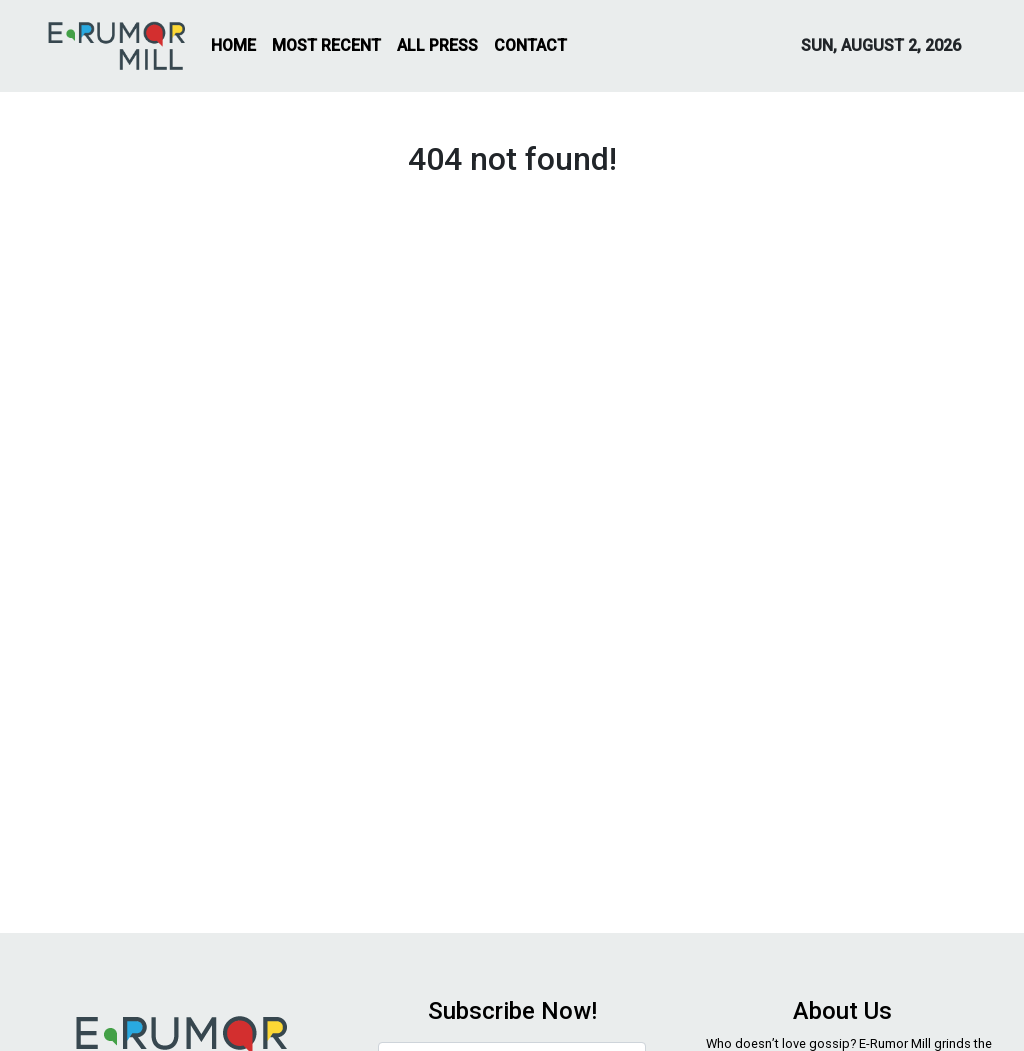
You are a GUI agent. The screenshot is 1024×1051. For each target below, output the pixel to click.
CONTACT (530, 45)
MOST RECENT (326, 45)
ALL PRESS (437, 45)
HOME (233, 45)
